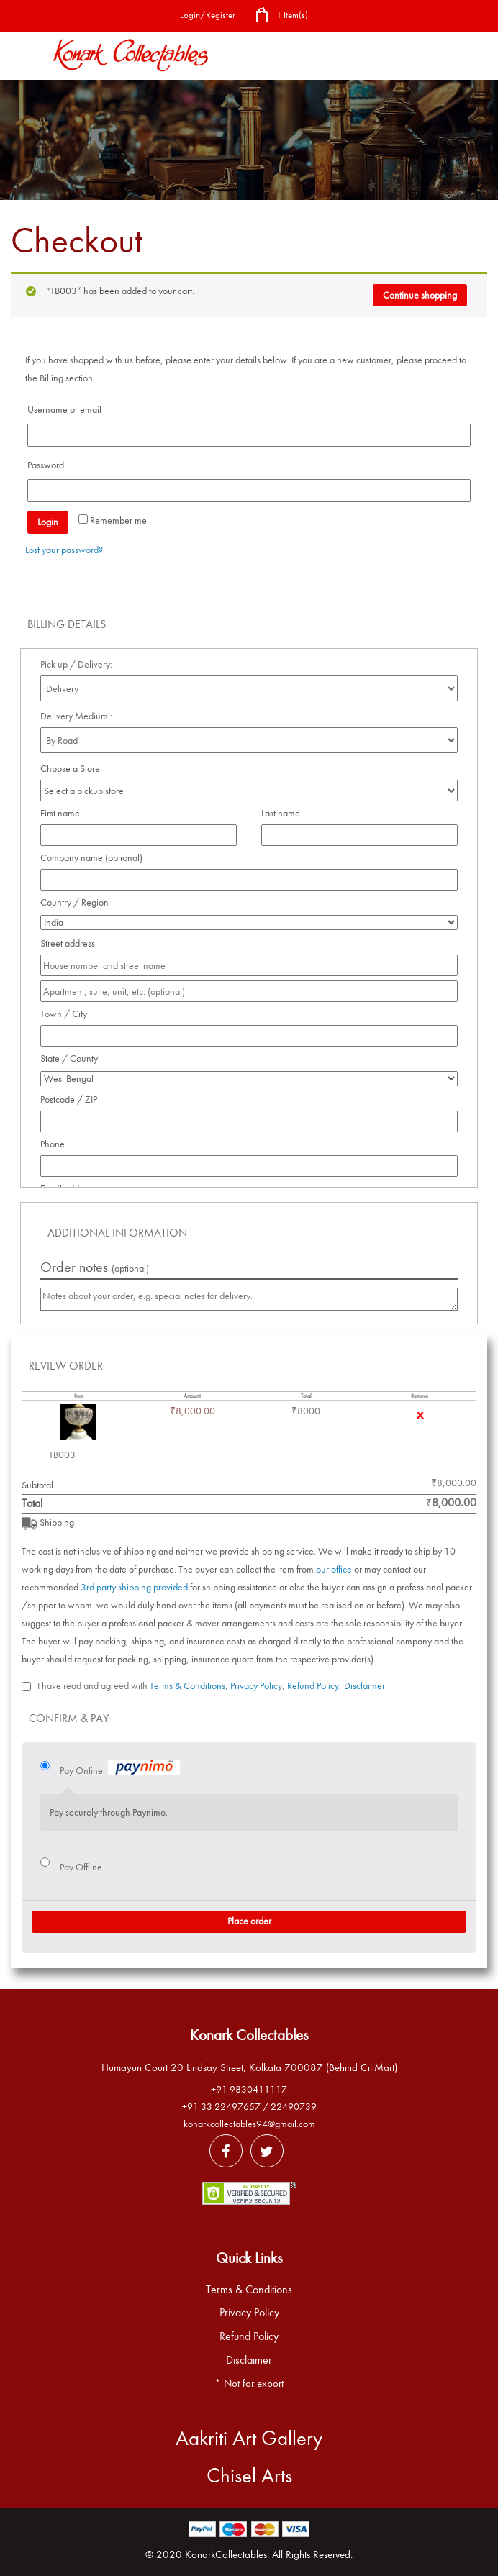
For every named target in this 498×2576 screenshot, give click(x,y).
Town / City (67, 1014)
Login (47, 522)
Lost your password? (64, 550)
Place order (249, 1921)
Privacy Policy (256, 1686)
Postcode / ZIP (72, 1099)
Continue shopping (420, 295)
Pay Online (120, 1769)
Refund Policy (313, 1686)
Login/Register (207, 14)
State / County (73, 1058)
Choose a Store (71, 769)
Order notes (94, 1267)
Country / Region (78, 902)
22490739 (294, 2107)
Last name (284, 813)
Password (49, 465)
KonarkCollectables (226, 2554)
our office (334, 1569)
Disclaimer (364, 1686)
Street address (71, 943)
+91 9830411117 (249, 2089)
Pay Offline (81, 1867)
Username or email (68, 410)
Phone (56, 1144)
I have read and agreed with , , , (211, 1686)
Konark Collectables (249, 2035)
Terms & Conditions (187, 1686)
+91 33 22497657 (221, 2107)
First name (64, 813)
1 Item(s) (281, 16)
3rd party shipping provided (134, 1587)
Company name (91, 858)
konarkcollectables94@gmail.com (249, 2124)
